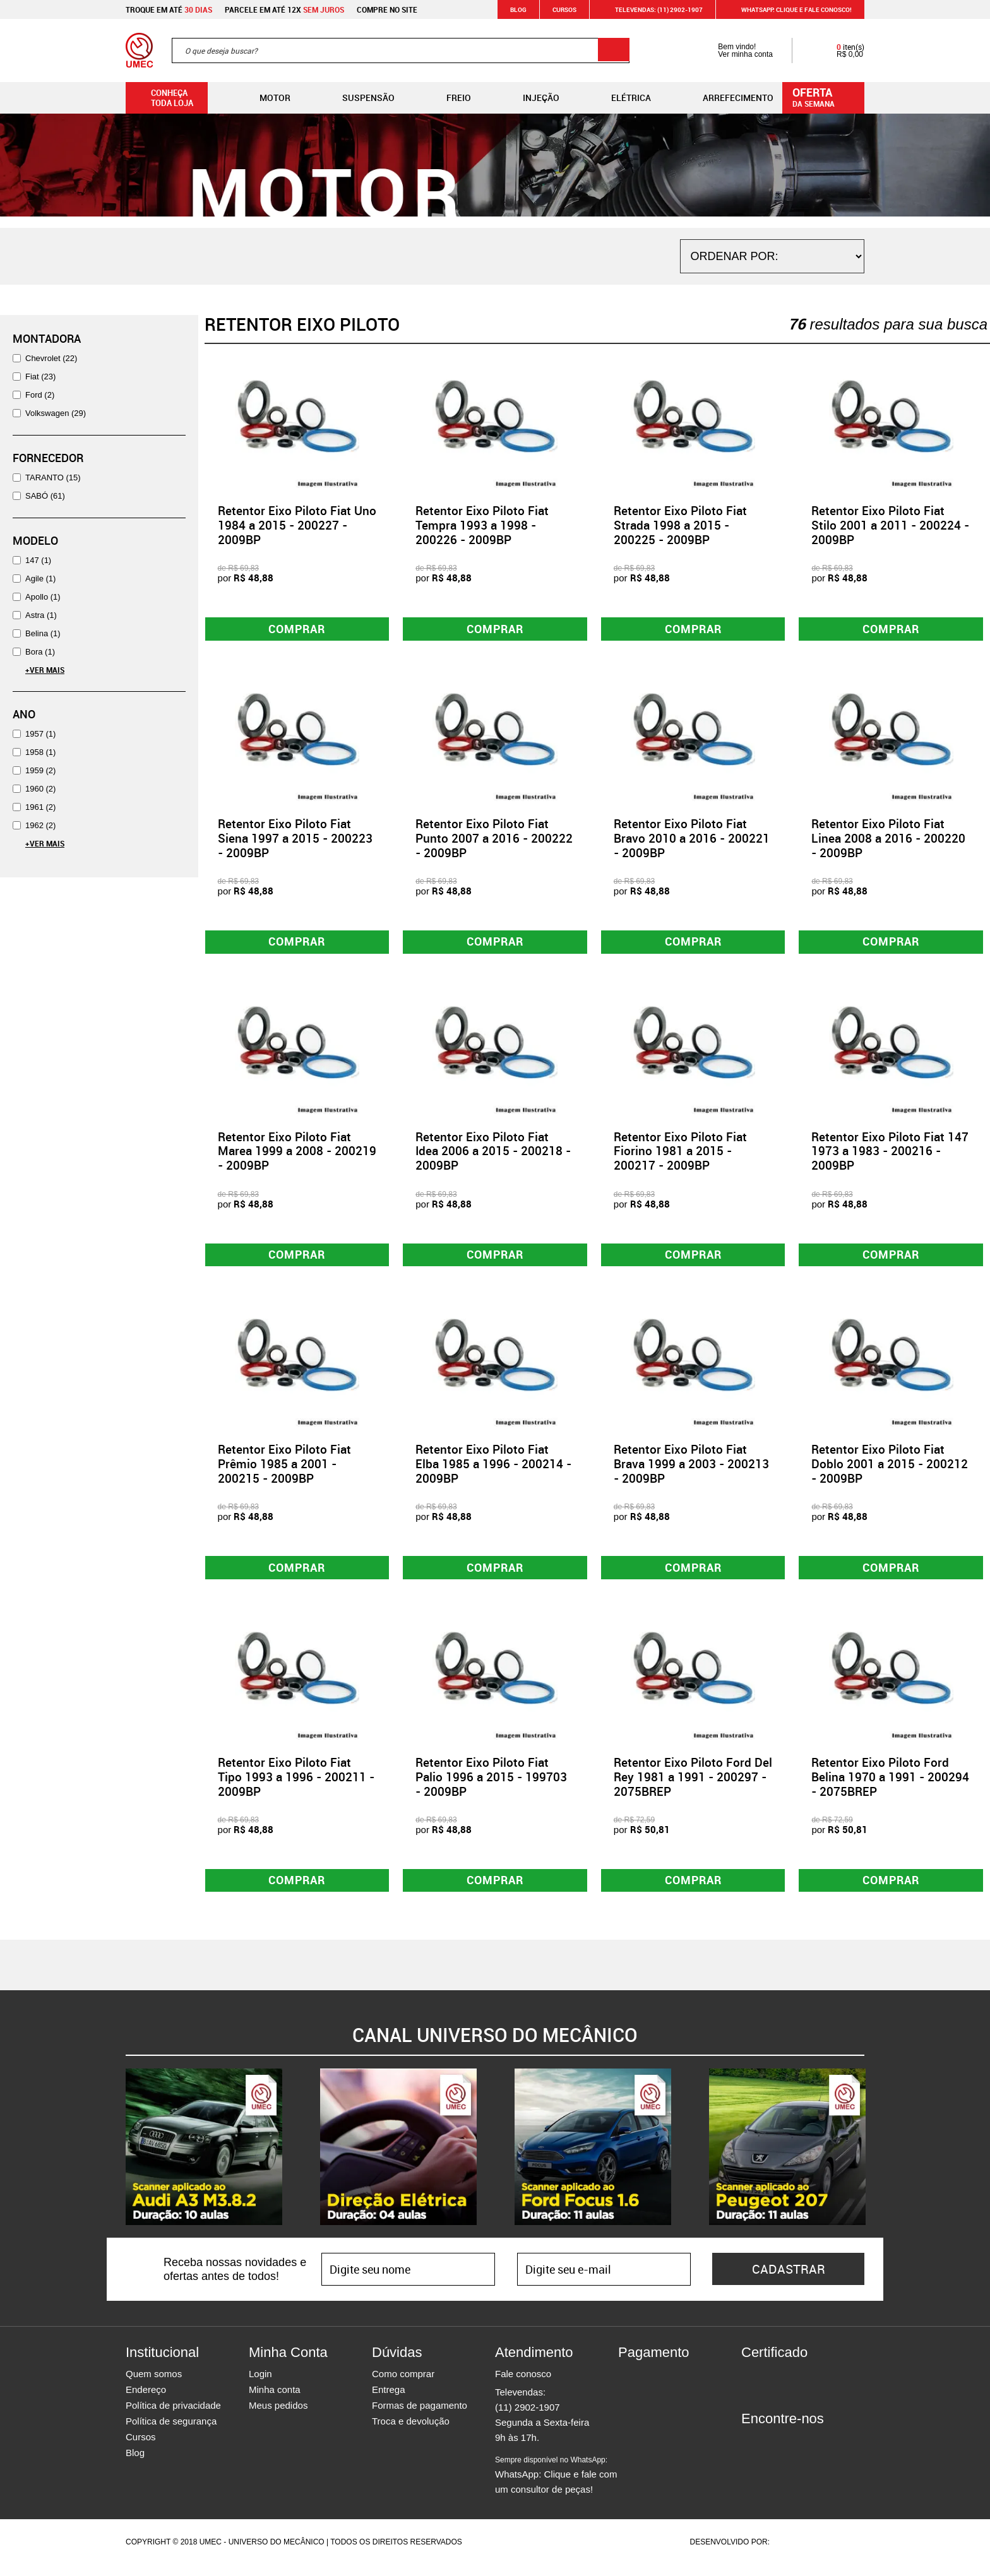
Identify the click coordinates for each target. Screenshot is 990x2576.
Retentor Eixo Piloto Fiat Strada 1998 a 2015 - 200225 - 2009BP (680, 525)
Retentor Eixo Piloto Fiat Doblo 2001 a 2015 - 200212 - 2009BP (889, 1470)
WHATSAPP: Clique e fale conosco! (789, 9)
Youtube (817, 2452)
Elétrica (621, 98)
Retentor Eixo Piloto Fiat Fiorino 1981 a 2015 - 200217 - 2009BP (680, 1155)
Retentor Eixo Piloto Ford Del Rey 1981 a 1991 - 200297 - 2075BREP (693, 1785)
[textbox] (400, 50)
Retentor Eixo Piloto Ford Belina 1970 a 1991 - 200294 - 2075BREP (890, 1785)
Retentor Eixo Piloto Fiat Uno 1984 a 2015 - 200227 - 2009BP (297, 525)
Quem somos (154, 2385)
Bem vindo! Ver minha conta (733, 50)
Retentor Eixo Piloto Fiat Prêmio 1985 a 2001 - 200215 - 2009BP (284, 1470)
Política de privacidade (173, 2416)
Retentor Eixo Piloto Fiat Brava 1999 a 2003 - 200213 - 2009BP (691, 1470)
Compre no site (387, 9)
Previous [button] (116, 2158)
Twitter (794, 2452)
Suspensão (358, 98)
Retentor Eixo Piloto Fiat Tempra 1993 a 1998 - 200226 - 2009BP (482, 525)
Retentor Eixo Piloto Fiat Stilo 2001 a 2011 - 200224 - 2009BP (890, 525)
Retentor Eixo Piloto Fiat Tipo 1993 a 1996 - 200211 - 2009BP (296, 1785)
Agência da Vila (793, 2553)
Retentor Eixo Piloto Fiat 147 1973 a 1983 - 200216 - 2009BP (890, 1155)
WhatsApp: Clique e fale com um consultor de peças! (556, 2486)
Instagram (772, 2452)
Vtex (840, 2553)
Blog (518, 9)
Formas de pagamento (419, 2416)
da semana (825, 97)
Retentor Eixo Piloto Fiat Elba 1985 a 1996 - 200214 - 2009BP (493, 1470)
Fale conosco (523, 2385)
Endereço (146, 2400)
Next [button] (873, 2158)
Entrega (388, 2400)
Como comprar (403, 2385)
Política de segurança (171, 2432)
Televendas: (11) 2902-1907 (651, 9)
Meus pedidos (278, 2416)
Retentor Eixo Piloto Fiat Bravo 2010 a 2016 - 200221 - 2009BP (692, 841)
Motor (264, 98)
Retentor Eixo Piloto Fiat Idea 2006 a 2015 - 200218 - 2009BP (493, 1155)
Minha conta (275, 2400)
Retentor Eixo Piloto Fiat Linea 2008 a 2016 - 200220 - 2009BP (888, 841)
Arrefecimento (728, 98)
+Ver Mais (44, 670)
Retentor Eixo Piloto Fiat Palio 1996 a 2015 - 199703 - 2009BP (491, 1785)
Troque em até (169, 9)
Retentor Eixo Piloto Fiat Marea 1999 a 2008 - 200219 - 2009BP (297, 1155)
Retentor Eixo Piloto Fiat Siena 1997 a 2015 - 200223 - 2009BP (295, 841)
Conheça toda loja (162, 98)
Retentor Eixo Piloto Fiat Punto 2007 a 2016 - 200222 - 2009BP (494, 841)
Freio (448, 98)
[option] (204, 2158)
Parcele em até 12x (284, 9)
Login (260, 2385)
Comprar (297, 629)
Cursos (564, 9)
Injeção (531, 98)
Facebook (750, 2452)
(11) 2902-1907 (527, 2418)
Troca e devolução (411, 2432)
